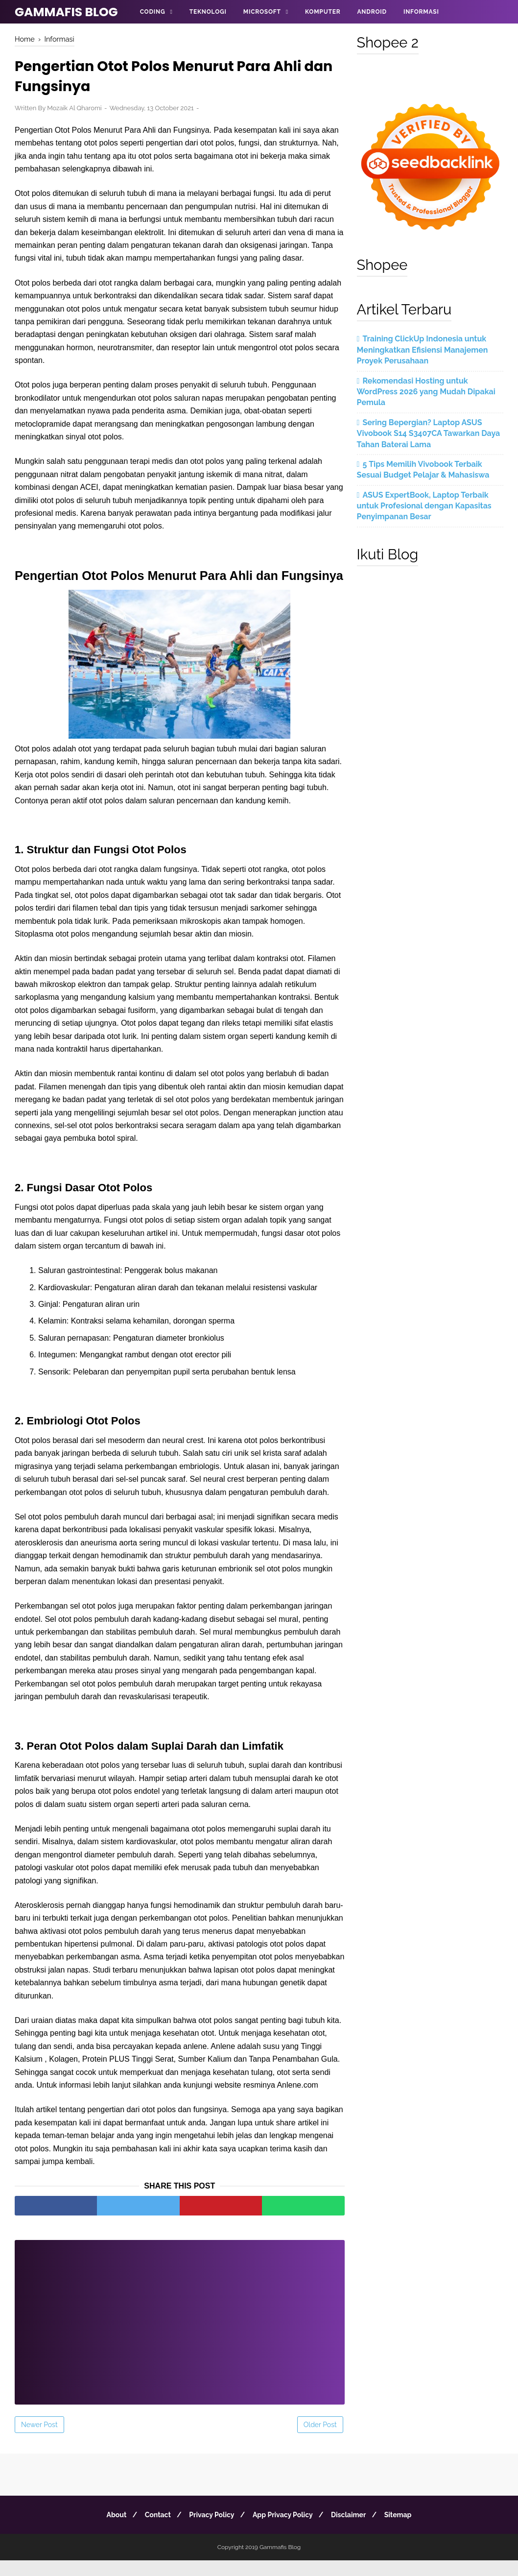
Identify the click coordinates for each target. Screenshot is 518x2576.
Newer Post (39, 2440)
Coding (152, 11)
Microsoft (262, 11)
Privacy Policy (210, 2530)
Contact (153, 2530)
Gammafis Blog (66, 12)
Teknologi (208, 11)
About (109, 2530)
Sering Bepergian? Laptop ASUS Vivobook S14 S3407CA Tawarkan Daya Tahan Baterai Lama (428, 433)
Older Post (320, 2440)
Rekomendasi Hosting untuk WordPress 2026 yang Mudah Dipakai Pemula (426, 392)
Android (371, 11)
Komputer (322, 11)
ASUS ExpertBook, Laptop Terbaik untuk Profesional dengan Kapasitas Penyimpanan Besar (424, 506)
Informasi (421, 11)
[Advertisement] (179, 2331)
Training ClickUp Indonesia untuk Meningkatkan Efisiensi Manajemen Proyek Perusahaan (422, 349)
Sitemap (405, 2530)
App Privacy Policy (284, 2530)
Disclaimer (352, 2530)
